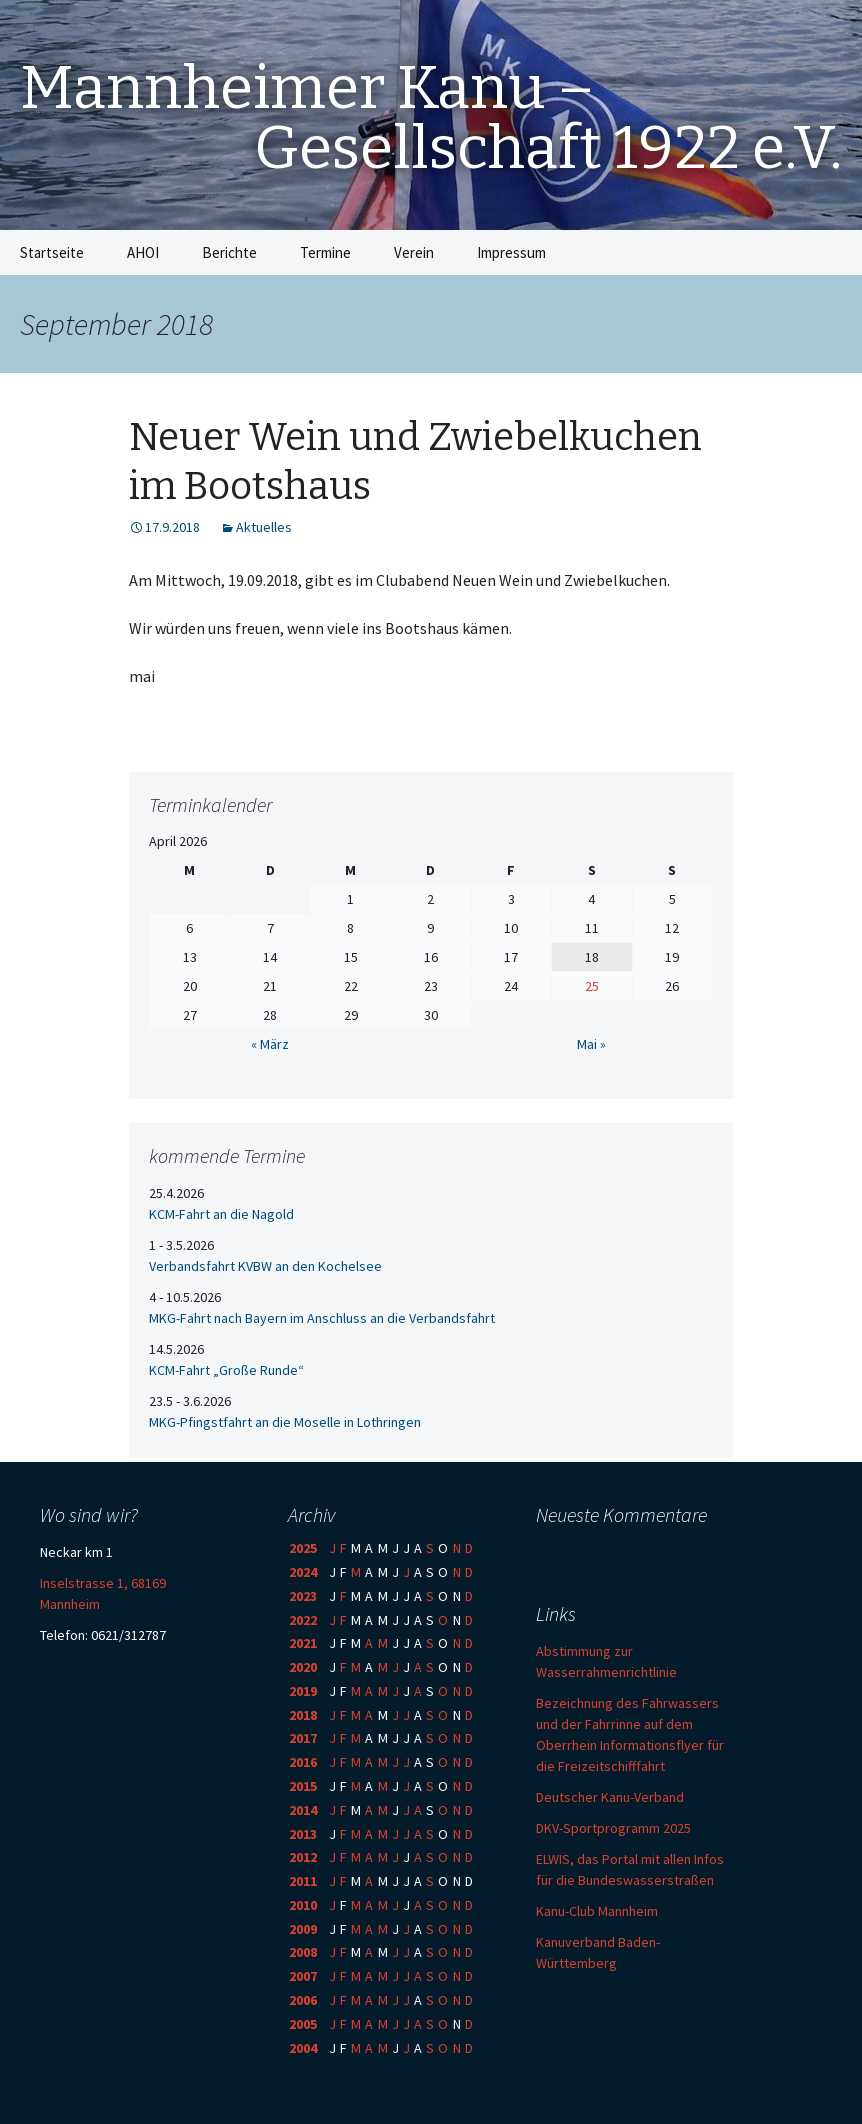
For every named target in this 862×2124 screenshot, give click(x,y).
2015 (303, 1786)
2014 (303, 1810)
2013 (303, 1834)
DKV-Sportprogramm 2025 (613, 1828)
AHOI (143, 252)
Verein (414, 252)
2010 (303, 1905)
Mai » (591, 1044)
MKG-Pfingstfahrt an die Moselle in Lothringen (285, 1422)
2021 (303, 1643)
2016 (303, 1762)
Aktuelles (264, 527)
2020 (303, 1667)
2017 (303, 1738)
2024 (303, 1572)
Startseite (52, 252)
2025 (303, 1548)
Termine (325, 252)
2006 (303, 2000)
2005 (303, 2024)
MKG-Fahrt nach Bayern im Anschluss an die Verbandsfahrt (322, 1318)
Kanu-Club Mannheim (597, 1911)
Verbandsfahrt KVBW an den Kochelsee (265, 1266)
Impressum (511, 252)
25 (592, 986)
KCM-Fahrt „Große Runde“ (226, 1370)
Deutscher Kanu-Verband (610, 1797)
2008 (303, 1952)
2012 (303, 1857)
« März (270, 1044)
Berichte (229, 252)
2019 (303, 1691)
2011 (303, 1881)
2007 (303, 1976)
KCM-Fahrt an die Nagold (221, 1214)
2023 (303, 1596)
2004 (303, 2048)
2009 (303, 1929)
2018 (303, 1715)
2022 (303, 1620)
